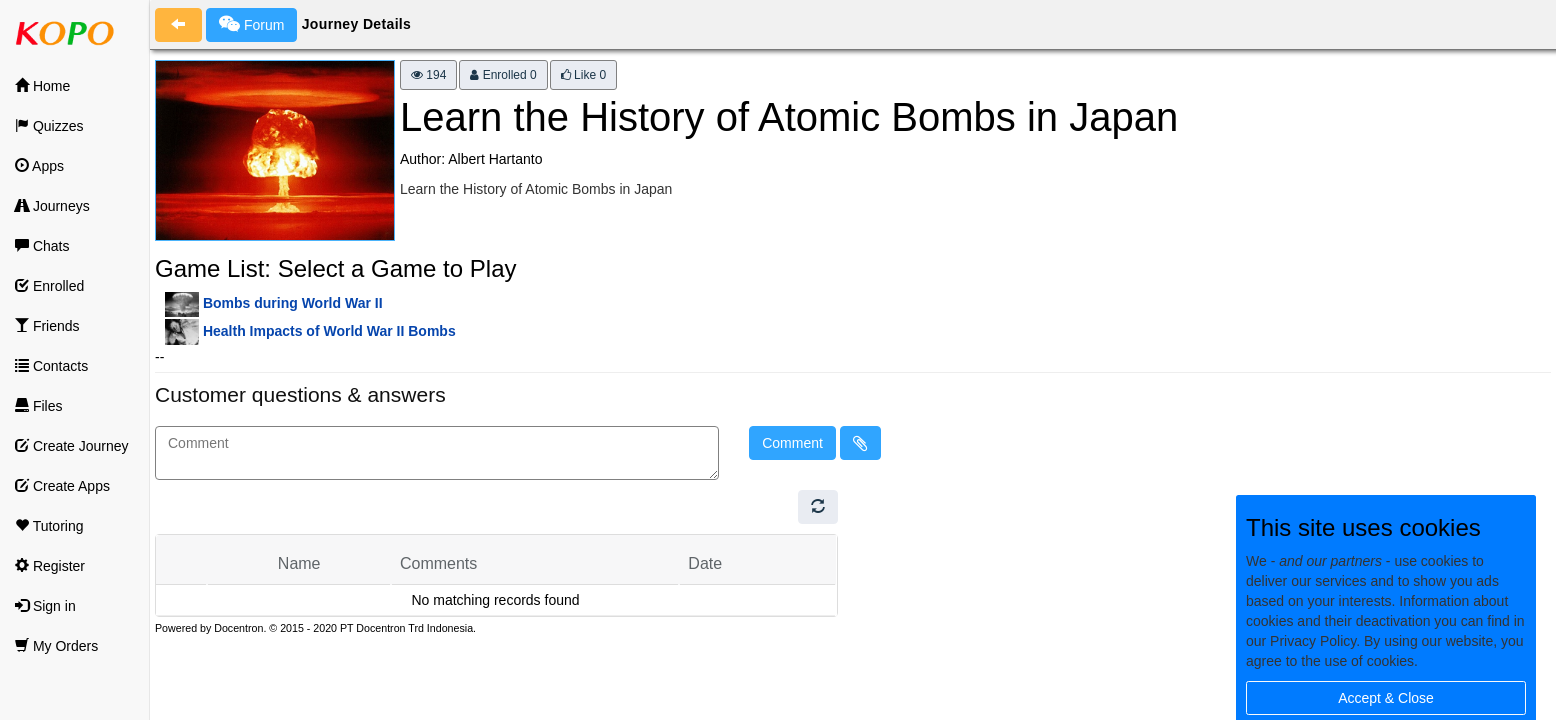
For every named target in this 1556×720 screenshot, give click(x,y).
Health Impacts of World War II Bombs (329, 331)
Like (583, 75)
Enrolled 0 (503, 75)
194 (428, 75)
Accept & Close (1386, 698)
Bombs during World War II (293, 303)
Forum (251, 24)
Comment (792, 443)
